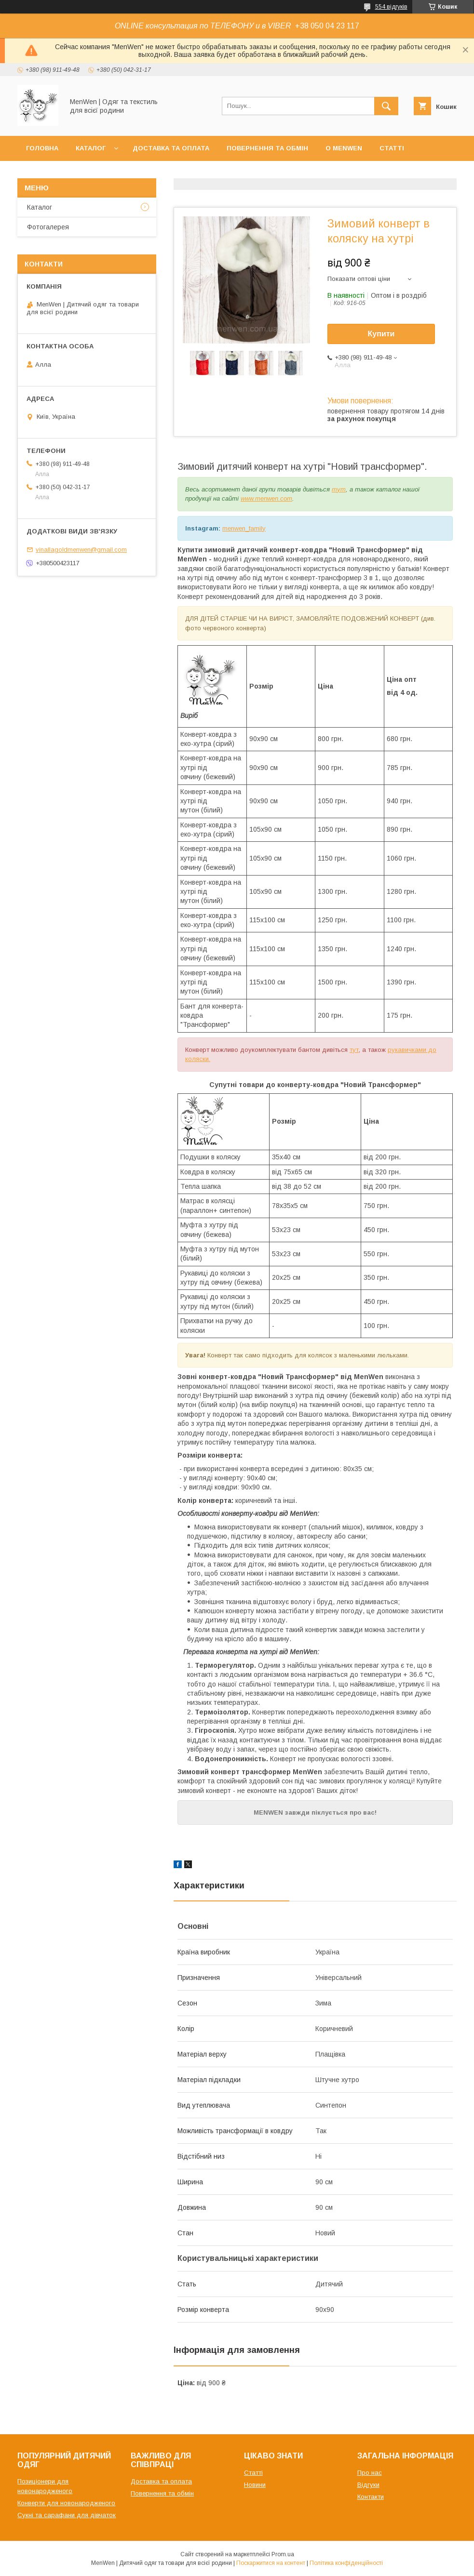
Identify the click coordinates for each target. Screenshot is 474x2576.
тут (339, 489)
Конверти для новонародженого (66, 2503)
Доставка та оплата (171, 148)
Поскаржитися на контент (270, 2563)
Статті (391, 148)
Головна (42, 148)
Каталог (91, 148)
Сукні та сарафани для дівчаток (66, 2515)
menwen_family (244, 528)
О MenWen (343, 148)
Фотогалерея (48, 227)
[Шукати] (386, 106)
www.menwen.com (266, 498)
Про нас (369, 2472)
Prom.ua (282, 2554)
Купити (381, 334)
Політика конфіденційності (346, 2563)
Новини (255, 2484)
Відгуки (368, 2484)
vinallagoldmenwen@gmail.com (81, 549)
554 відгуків (391, 6)
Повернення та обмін (267, 148)
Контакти (44, 173)
